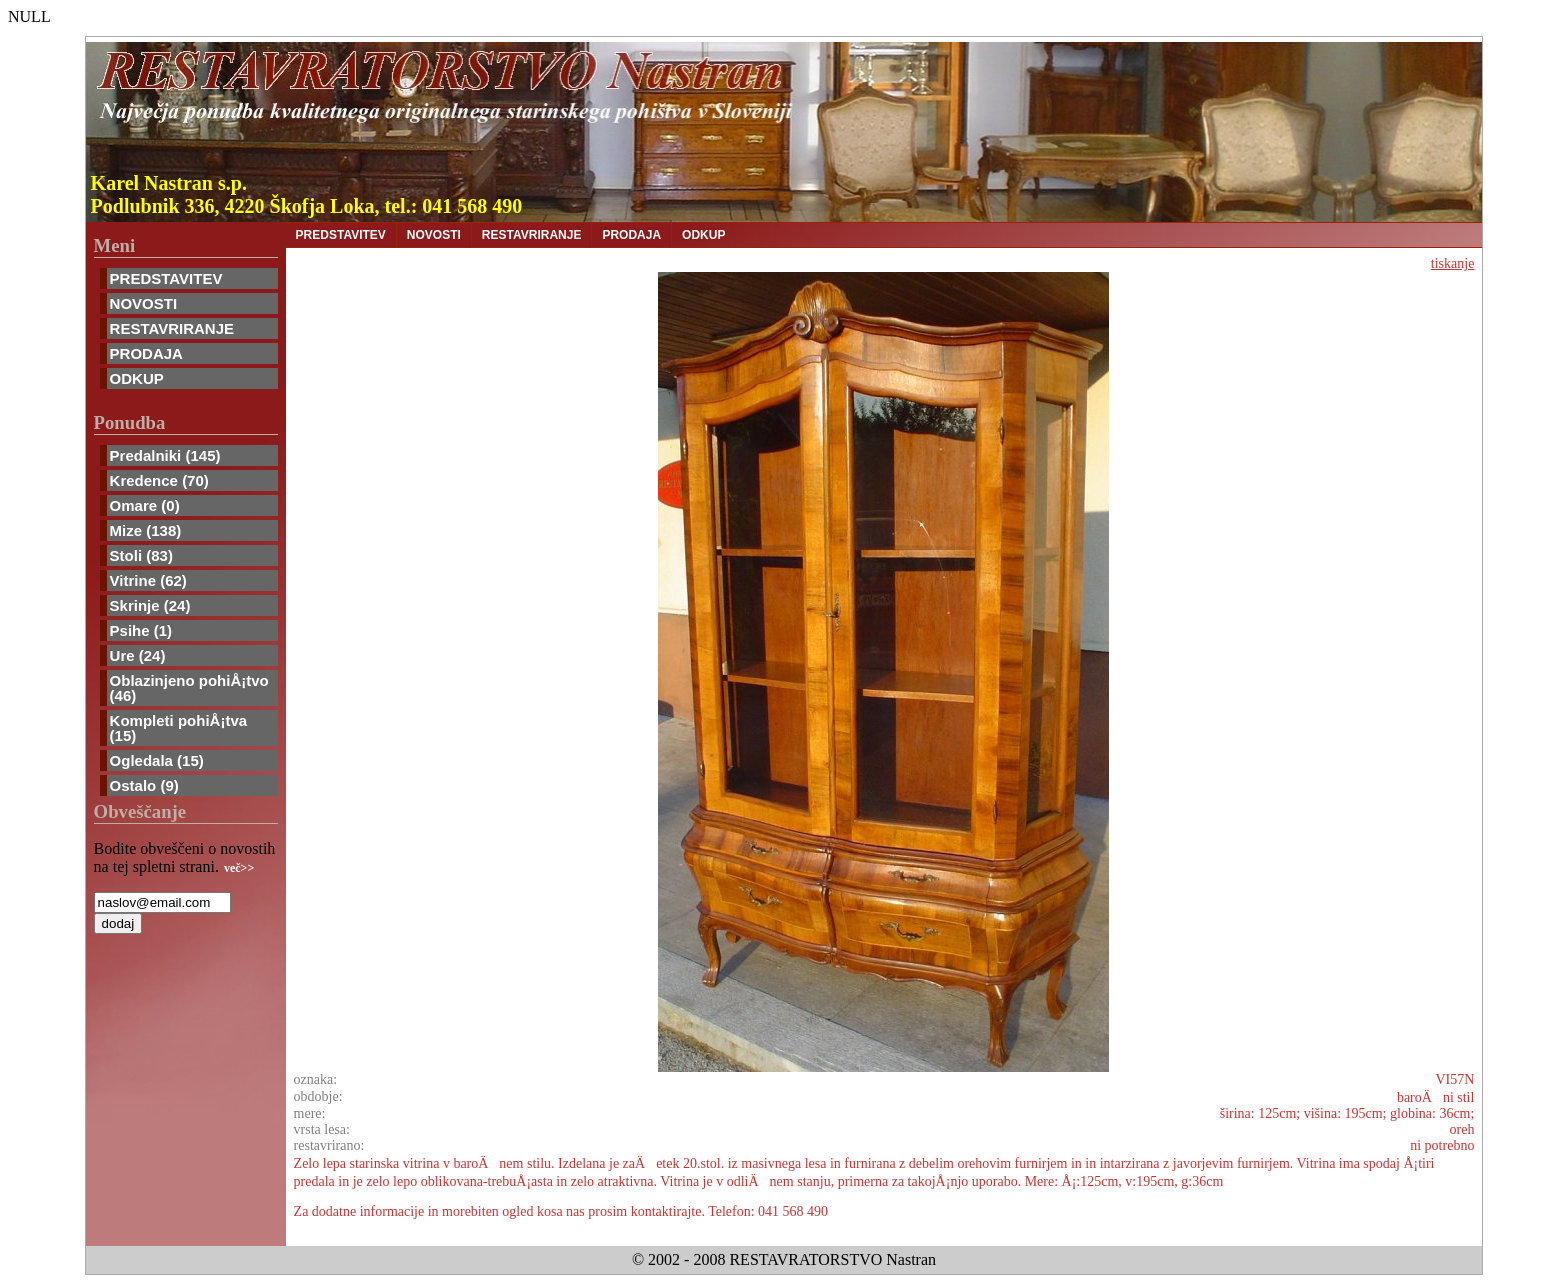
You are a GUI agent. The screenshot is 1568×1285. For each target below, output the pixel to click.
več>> (239, 868)
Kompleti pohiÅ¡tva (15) (179, 728)
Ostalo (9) (144, 785)
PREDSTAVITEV (166, 278)
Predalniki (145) (165, 455)
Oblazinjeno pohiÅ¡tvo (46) (189, 688)
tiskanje (1453, 263)
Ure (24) (138, 655)
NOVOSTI (144, 303)
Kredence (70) (159, 480)
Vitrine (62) (148, 580)
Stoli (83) (141, 555)
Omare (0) (145, 505)
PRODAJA (146, 353)
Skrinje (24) (150, 605)
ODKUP (137, 378)
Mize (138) (146, 530)
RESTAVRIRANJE (172, 328)
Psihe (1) (141, 630)
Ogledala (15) (157, 760)
